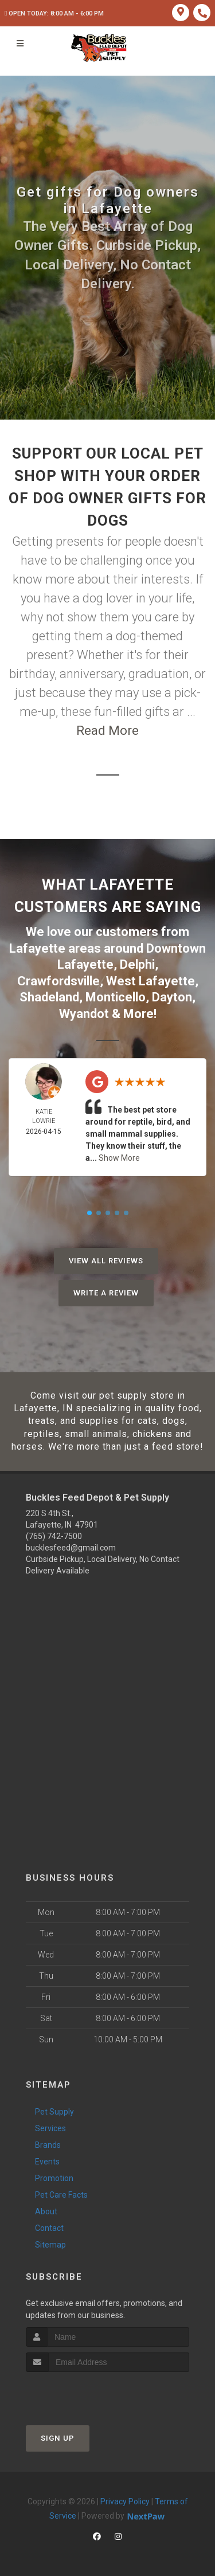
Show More (119, 1157)
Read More (107, 730)
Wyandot (84, 1014)
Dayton (172, 997)
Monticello (115, 997)
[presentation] (87, 2393)
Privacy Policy (125, 2501)
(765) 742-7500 (54, 1536)
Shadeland (49, 997)
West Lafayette (150, 981)
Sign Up (58, 2438)
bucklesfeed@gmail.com (71, 1547)
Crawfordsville (58, 981)
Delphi (137, 964)
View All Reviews (106, 1260)
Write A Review (106, 1293)
